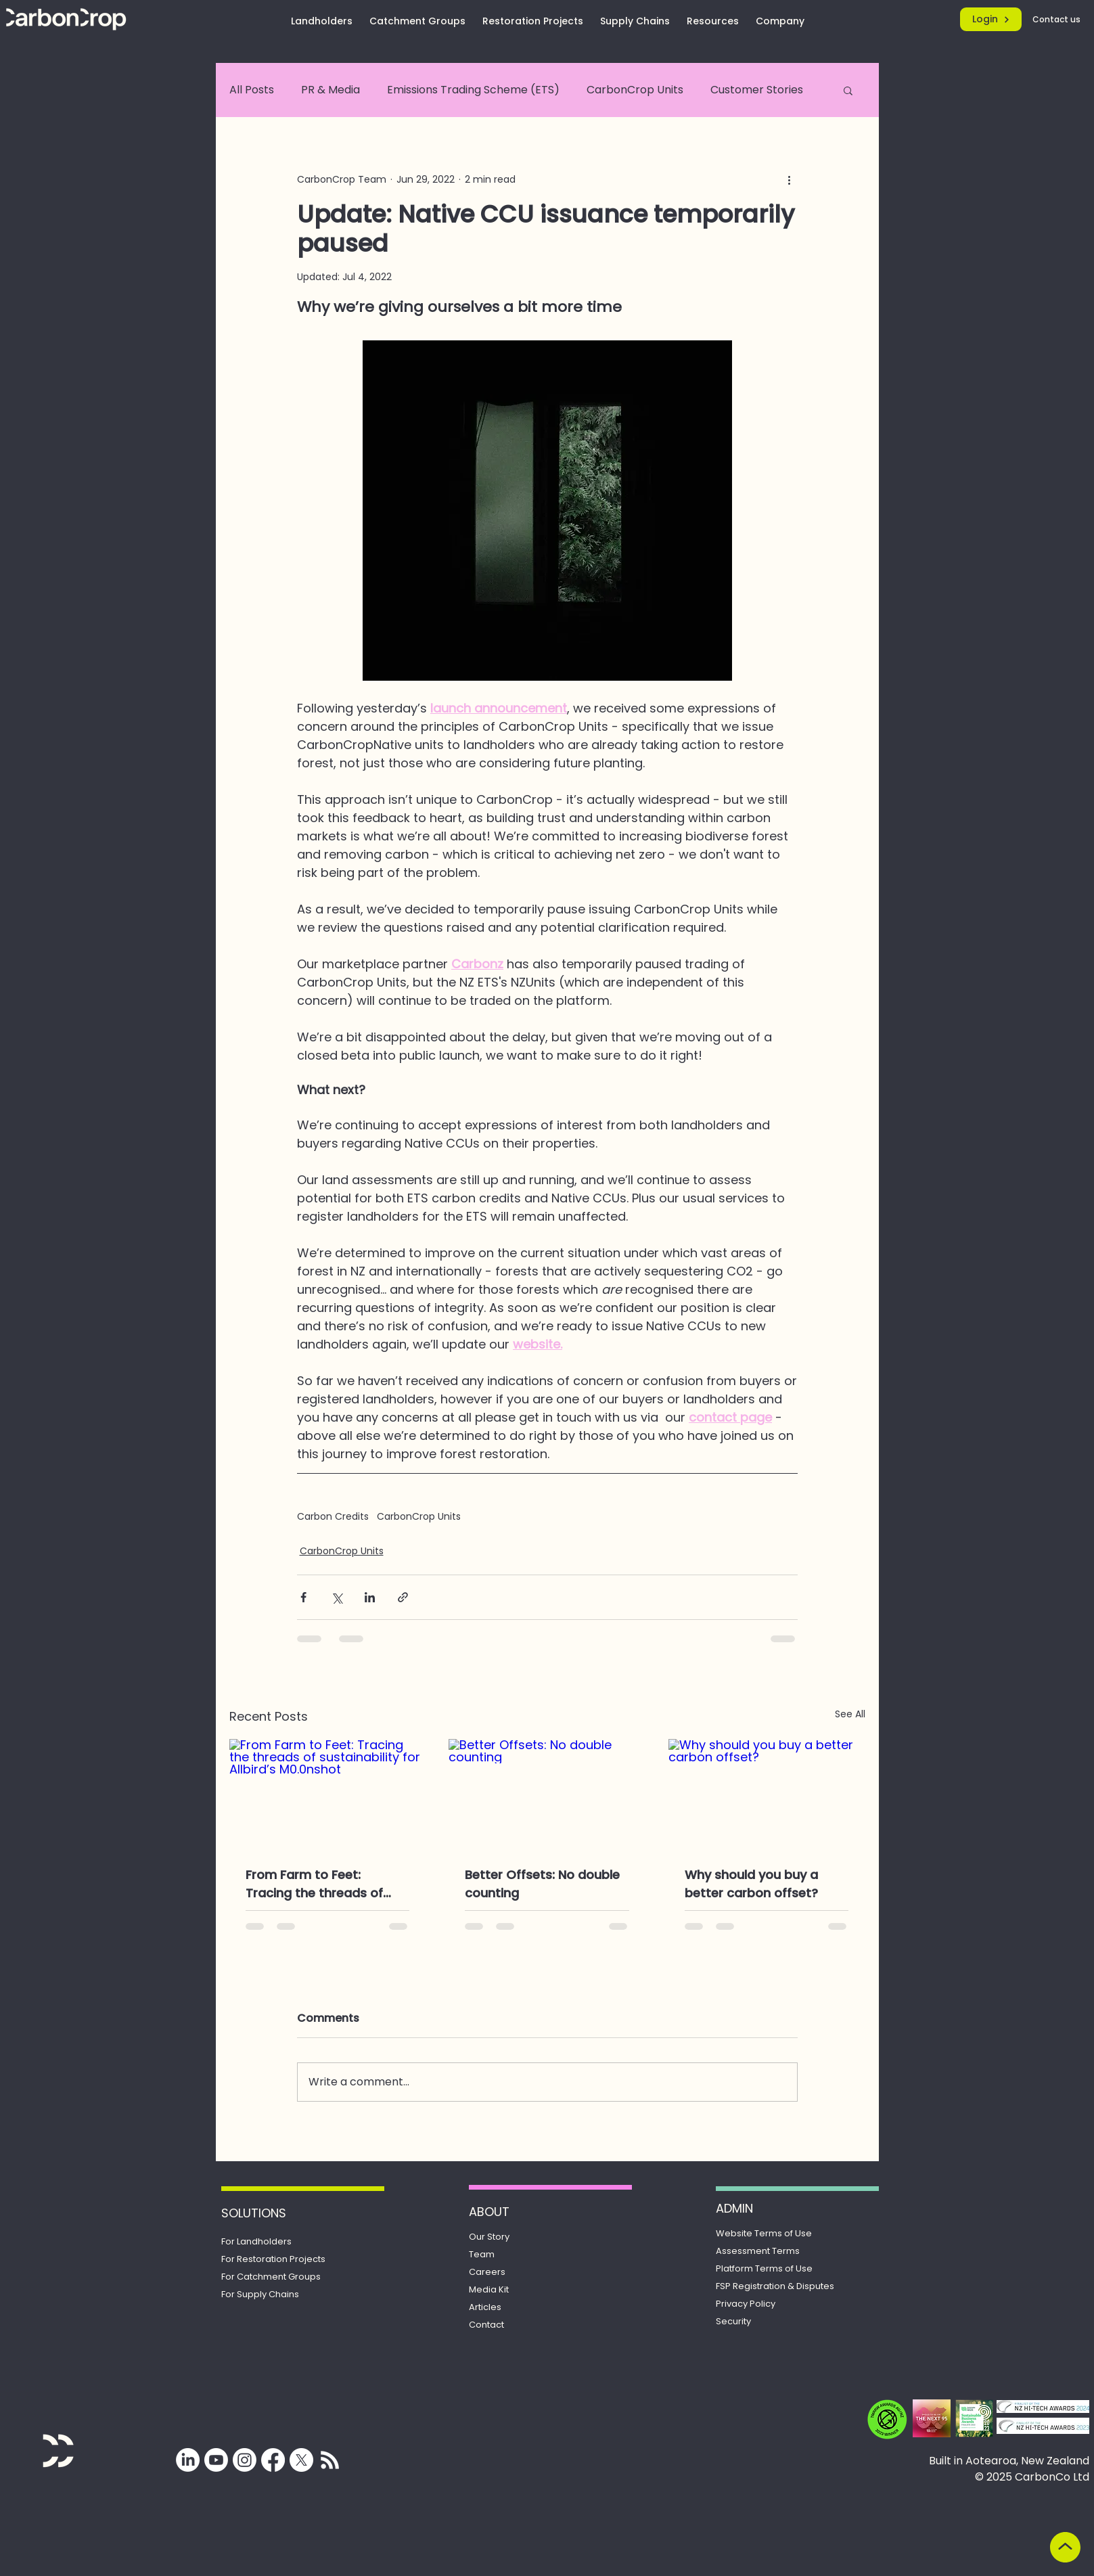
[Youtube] (216, 2460)
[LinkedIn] (188, 2460)
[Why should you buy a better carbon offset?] (766, 1794)
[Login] (991, 19)
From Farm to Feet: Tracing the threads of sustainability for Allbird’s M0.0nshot (322, 1884)
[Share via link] (402, 1597)
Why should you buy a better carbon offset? (751, 1883)
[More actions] (789, 179)
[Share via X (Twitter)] (336, 1597)
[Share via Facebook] (303, 1597)
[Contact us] (1057, 19)
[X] (301, 2460)
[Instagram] (244, 2460)
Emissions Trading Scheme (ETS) (473, 89)
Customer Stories (756, 89)
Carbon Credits (333, 1516)
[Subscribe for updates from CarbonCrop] (330, 2460)
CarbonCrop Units (635, 89)
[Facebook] (273, 2460)
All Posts (251, 89)
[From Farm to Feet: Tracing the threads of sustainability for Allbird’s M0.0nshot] (327, 1794)
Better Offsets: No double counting (542, 1883)
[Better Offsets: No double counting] (547, 1794)
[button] (848, 90)
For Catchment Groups (271, 2276)
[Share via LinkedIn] (369, 1597)
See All (850, 1714)
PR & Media (330, 89)
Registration (775, 2286)
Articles (485, 2307)
